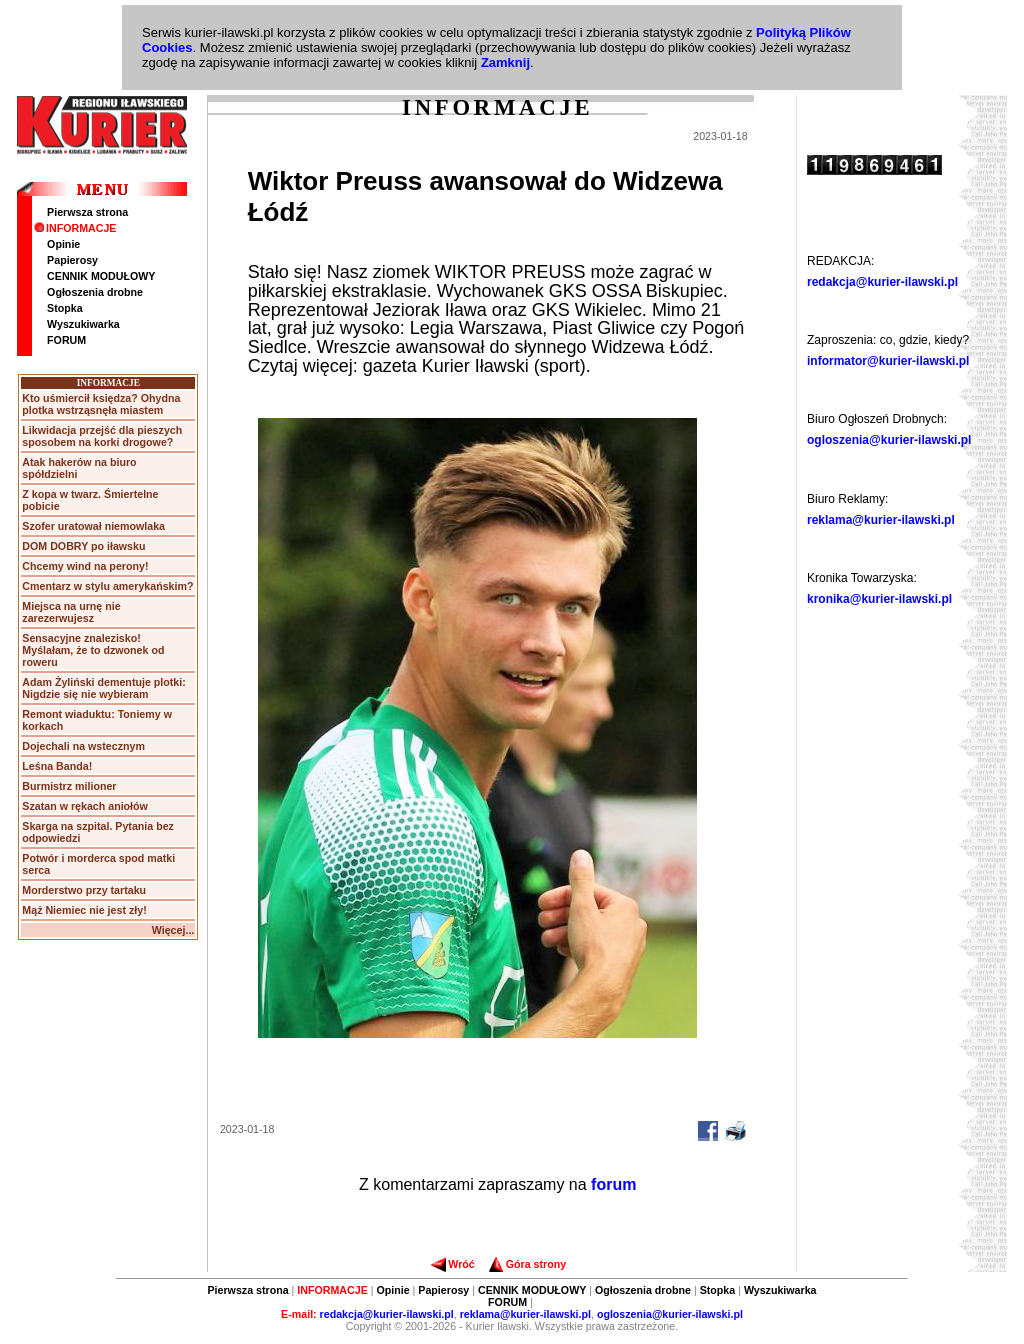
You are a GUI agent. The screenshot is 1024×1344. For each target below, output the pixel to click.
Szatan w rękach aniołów (85, 806)
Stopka (65, 308)
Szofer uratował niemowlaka (93, 526)
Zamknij (505, 62)
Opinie (63, 244)
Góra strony (527, 1264)
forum (613, 1184)
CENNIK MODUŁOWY (101, 276)
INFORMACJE (75, 228)
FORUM (66, 340)
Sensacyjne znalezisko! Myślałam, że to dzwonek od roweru (93, 650)
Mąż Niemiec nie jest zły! (84, 910)
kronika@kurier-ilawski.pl (879, 599)
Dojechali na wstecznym (83, 746)
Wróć (452, 1264)
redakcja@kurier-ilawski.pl (882, 282)
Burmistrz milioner (69, 786)
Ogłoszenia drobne (95, 292)
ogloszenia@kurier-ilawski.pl (889, 440)
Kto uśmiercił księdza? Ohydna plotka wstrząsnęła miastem (101, 404)
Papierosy (72, 260)
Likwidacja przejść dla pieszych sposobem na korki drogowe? (102, 436)
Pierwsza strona (87, 212)
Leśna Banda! (57, 766)
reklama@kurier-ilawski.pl (881, 520)
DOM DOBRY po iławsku (83, 546)
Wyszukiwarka (83, 324)
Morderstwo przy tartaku (84, 890)
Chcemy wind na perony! (85, 566)
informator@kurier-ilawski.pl (888, 361)
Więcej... (173, 930)
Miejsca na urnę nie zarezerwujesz (71, 612)
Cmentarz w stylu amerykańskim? (107, 586)
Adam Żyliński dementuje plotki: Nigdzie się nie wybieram (103, 688)
